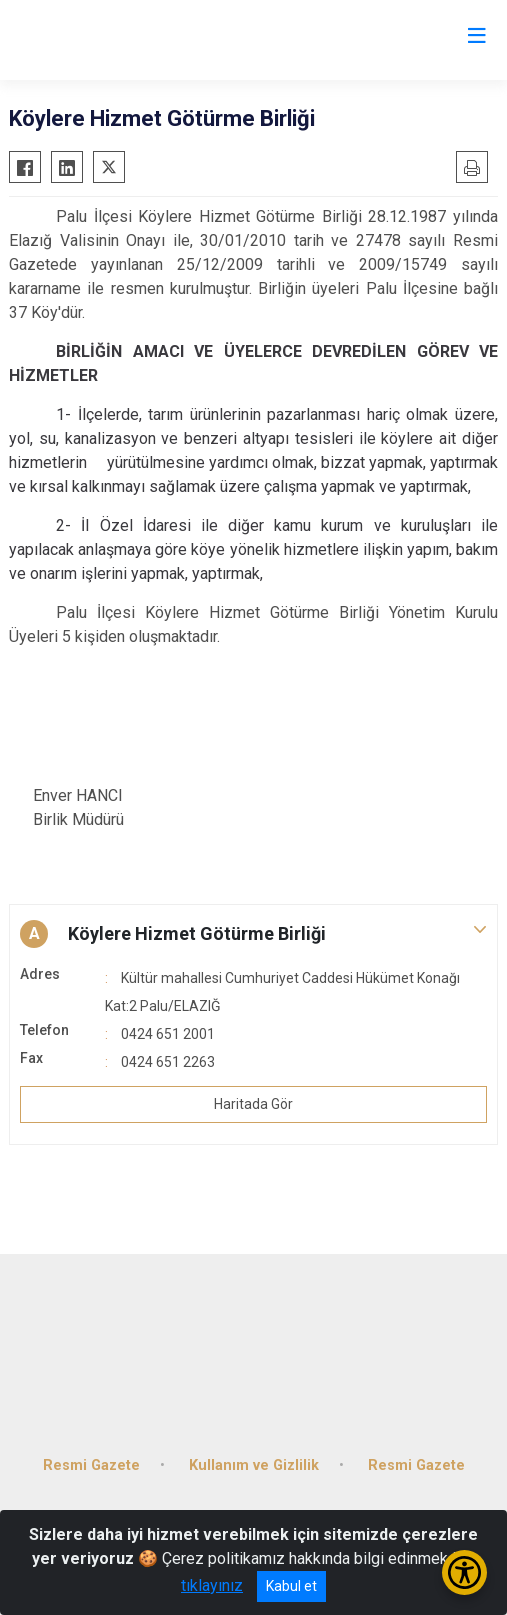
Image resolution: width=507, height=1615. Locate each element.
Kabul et (291, 1586)
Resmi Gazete (91, 1465)
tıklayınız (212, 1585)
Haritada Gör (253, 1104)
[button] (253, 934)
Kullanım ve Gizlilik (254, 1465)
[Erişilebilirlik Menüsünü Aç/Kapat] (464, 1572)
